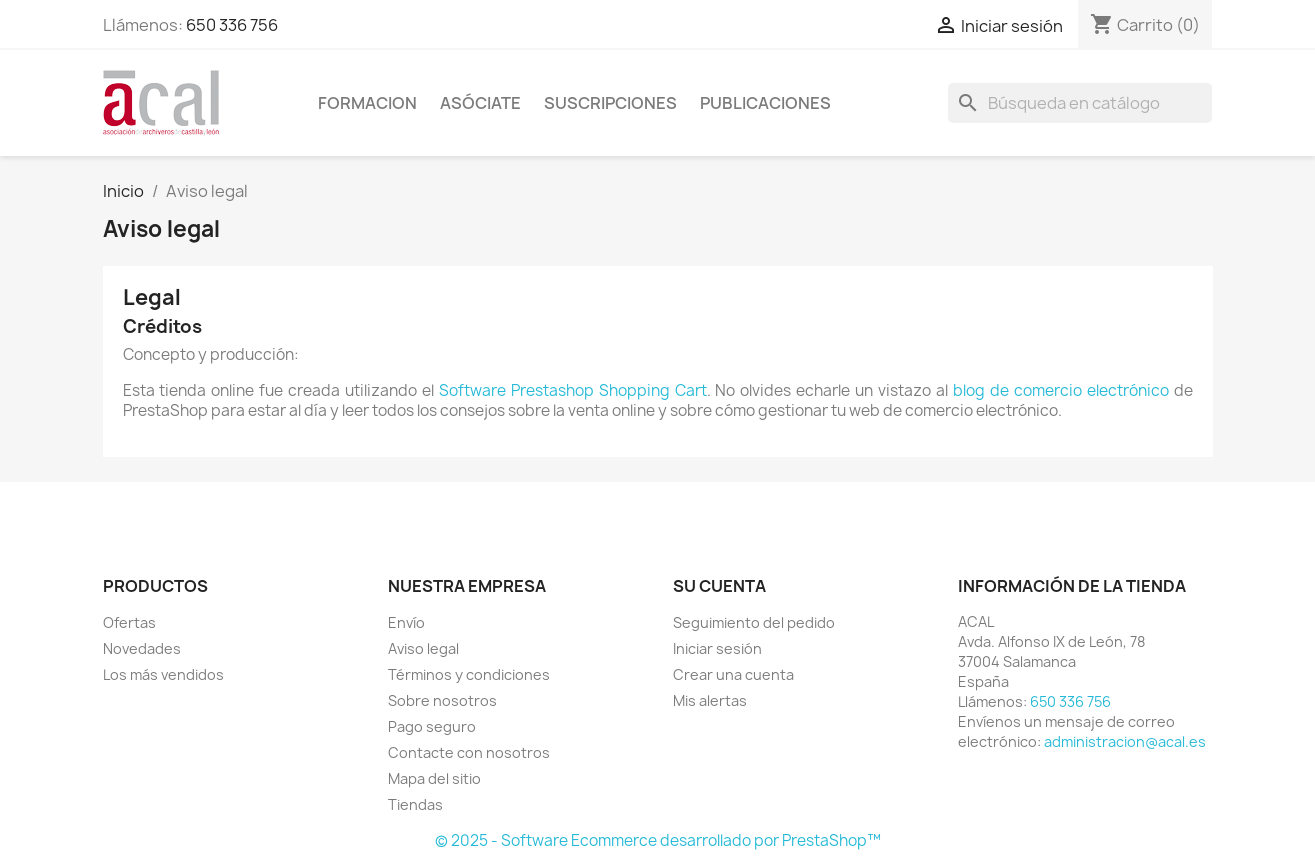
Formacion (367, 103)
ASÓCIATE (480, 103)
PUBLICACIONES (765, 103)
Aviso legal (423, 648)
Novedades (142, 648)
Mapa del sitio (434, 778)
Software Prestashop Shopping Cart (573, 390)
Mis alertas (710, 700)
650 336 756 (232, 25)
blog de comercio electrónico (1061, 390)
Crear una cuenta (733, 674)
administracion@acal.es (1125, 741)
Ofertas (129, 622)
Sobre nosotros (442, 700)
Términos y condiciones (469, 674)
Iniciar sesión (717, 648)
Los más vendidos (163, 674)
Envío (406, 622)
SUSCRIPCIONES (610, 103)
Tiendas (415, 804)
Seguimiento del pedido (754, 622)
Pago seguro (432, 726)
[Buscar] (1080, 103)
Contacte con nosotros (469, 752)
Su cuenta (719, 586)
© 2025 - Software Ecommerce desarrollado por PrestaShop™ (658, 840)
